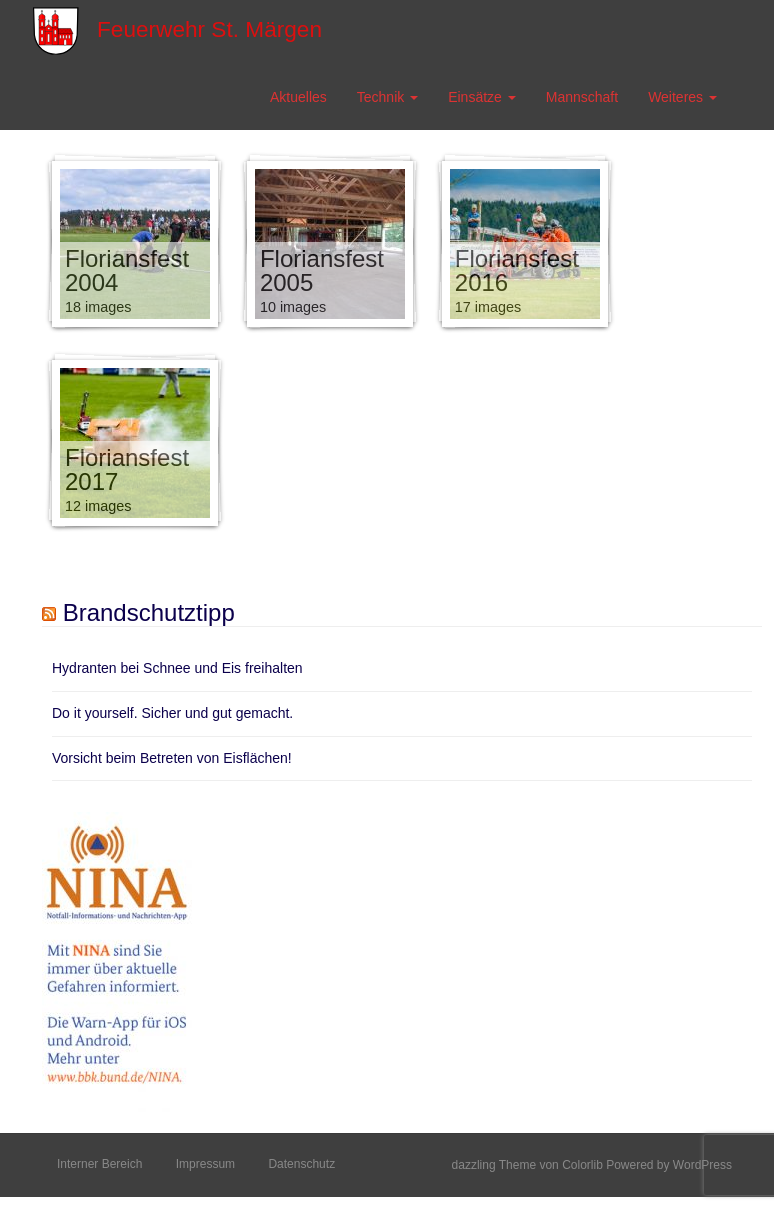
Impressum (205, 1164)
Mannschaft (582, 97)
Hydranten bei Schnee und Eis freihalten (177, 668)
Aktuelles (298, 97)
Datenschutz (301, 1164)
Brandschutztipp (149, 612)
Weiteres (682, 97)
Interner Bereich (99, 1164)
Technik (387, 97)
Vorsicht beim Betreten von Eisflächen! (172, 758)
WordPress (702, 1165)
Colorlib (582, 1165)
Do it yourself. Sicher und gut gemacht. (172, 713)
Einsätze (482, 97)
